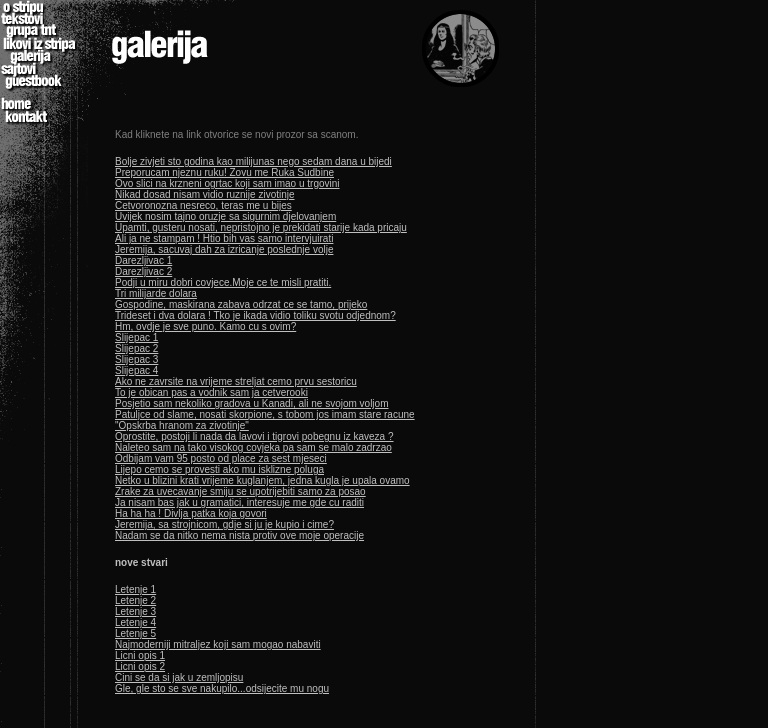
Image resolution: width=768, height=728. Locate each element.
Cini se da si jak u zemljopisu (179, 677)
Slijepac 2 (136, 348)
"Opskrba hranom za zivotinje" (182, 425)
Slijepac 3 (136, 359)
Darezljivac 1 (143, 260)
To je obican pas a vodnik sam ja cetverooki (211, 392)
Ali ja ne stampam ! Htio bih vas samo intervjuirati (224, 238)
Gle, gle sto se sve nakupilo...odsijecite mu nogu (222, 688)
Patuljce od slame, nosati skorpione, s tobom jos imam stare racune (265, 414)
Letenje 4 (135, 622)
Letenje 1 (135, 589)
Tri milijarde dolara (156, 293)
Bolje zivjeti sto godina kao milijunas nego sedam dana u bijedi (253, 161)
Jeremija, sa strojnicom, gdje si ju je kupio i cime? (224, 524)
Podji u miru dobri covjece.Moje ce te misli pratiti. (223, 282)
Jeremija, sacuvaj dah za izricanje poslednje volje (224, 249)
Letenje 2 (135, 600)
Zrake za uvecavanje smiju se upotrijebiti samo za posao (240, 491)
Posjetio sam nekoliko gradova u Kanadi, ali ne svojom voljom (251, 403)
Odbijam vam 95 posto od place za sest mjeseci (221, 458)
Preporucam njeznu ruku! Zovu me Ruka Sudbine (224, 172)
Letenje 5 (135, 633)
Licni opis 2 (140, 666)
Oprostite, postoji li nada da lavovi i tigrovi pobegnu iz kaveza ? (254, 436)
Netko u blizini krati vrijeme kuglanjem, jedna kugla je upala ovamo (262, 480)
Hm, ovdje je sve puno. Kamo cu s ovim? (205, 326)
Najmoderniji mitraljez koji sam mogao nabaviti (218, 644)
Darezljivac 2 (143, 271)
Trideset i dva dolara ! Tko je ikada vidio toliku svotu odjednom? (255, 315)
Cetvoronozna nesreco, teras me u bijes (203, 205)
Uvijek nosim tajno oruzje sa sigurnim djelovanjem (225, 216)
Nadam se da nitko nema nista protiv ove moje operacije (239, 535)
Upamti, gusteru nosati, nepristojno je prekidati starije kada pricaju (261, 227)
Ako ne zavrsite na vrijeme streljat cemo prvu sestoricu (236, 381)
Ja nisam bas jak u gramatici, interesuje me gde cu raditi (239, 502)
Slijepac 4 (136, 370)
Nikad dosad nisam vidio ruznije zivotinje (205, 194)
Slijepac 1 (136, 337)
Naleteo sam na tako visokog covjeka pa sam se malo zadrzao (253, 447)
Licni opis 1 (140, 655)
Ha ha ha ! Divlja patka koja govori (191, 513)
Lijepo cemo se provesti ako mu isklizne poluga (219, 469)
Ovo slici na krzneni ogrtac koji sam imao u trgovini (227, 183)
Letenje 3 (135, 611)
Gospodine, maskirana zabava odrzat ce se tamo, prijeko (241, 304)
